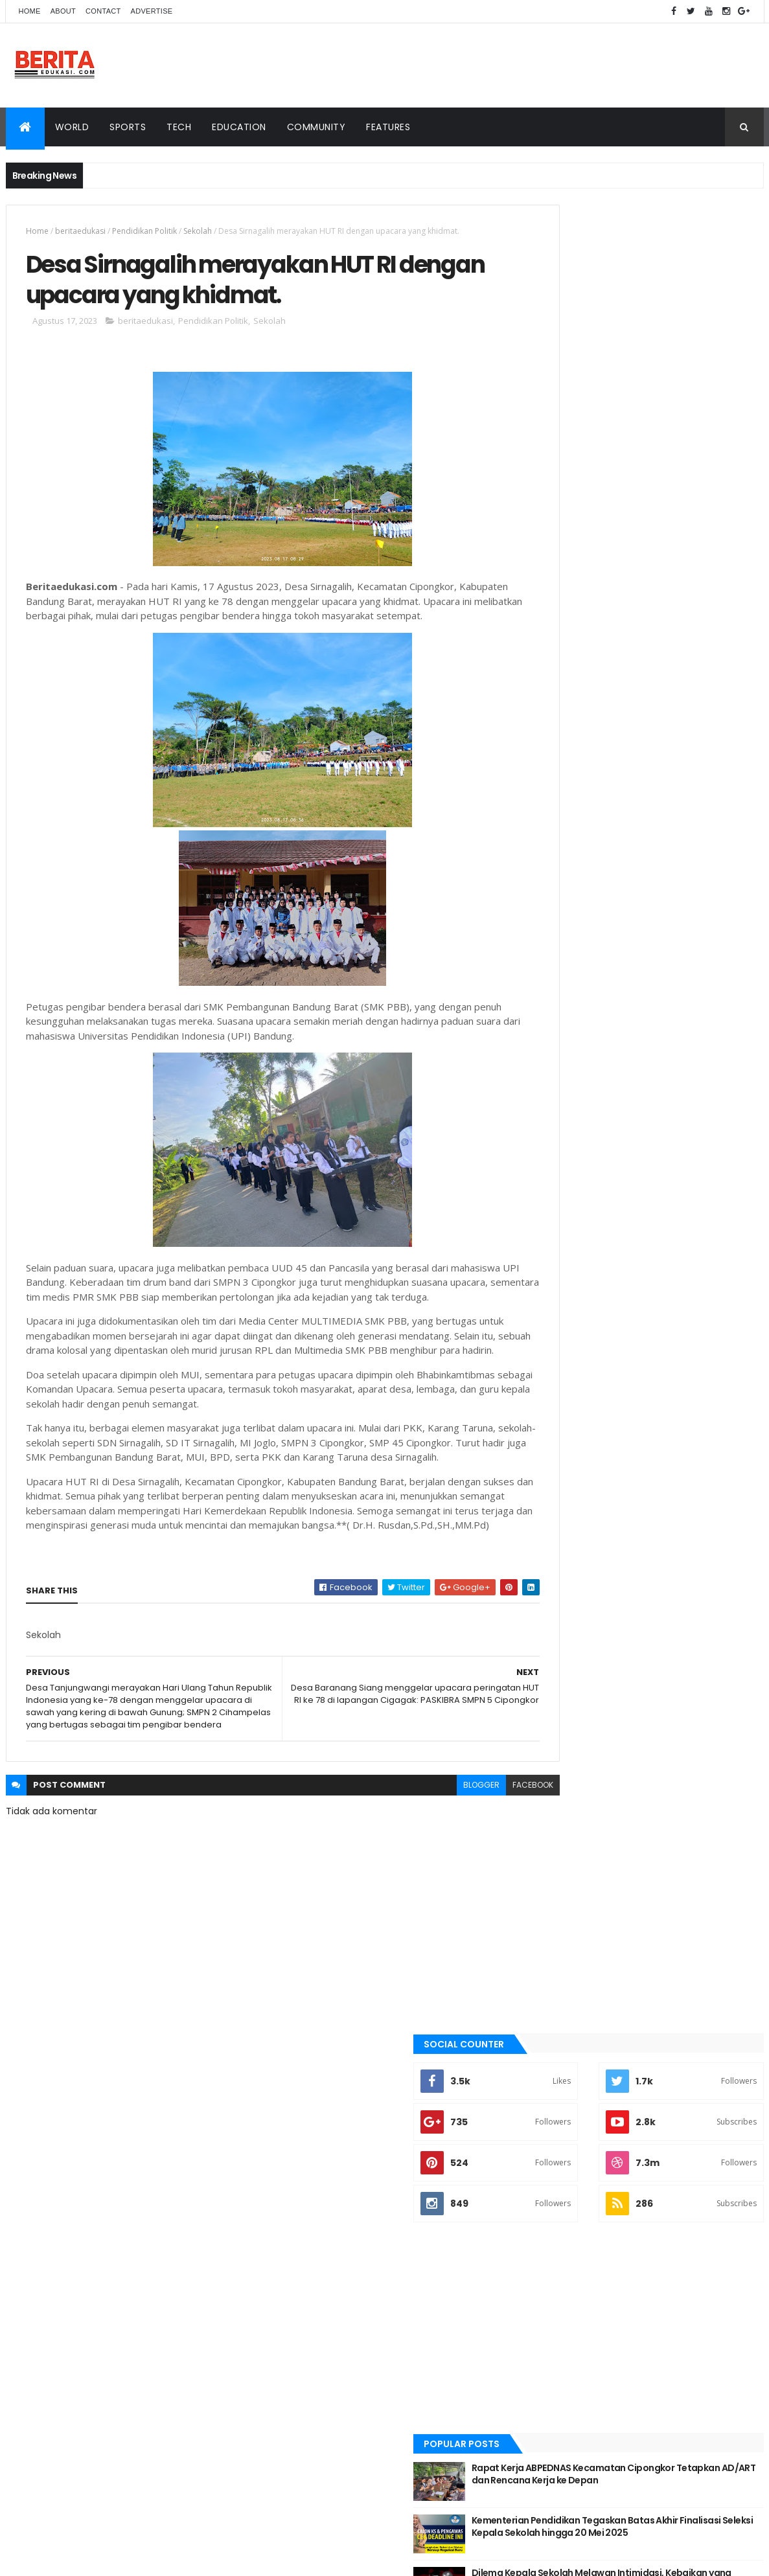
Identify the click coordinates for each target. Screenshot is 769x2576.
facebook (476, 1878)
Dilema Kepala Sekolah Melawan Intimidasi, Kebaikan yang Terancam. (669, 751)
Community (316, 126)
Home (30, 11)
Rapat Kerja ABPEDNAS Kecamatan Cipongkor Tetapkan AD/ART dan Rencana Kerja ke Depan (664, 652)
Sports (127, 126)
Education (239, 126)
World (72, 126)
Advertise (152, 11)
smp (545, 1306)
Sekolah (197, 230)
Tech (178, 126)
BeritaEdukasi (80, 2373)
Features (388, 126)
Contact (103, 11)
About (63, 11)
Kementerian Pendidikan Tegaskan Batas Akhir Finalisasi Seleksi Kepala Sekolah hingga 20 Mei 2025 (666, 704)
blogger (425, 1878)
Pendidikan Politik (144, 230)
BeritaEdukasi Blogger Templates (181, 2373)
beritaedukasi (80, 230)
